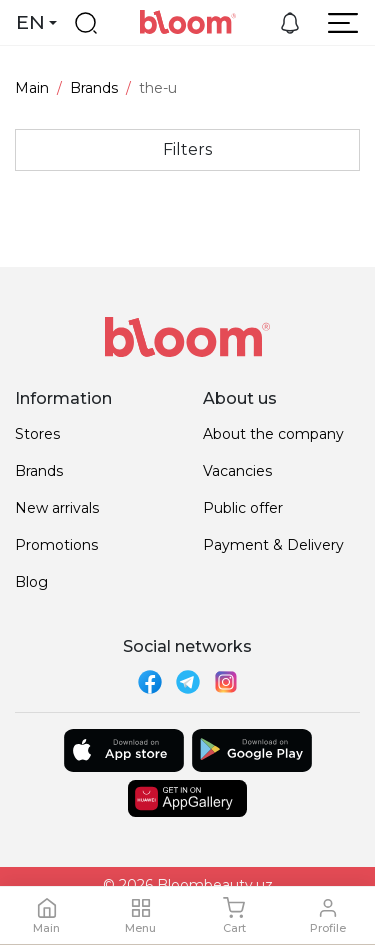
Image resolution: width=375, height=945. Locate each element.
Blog (31, 582)
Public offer (243, 508)
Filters (187, 149)
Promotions (56, 545)
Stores (37, 434)
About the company (273, 434)
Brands (94, 88)
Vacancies (237, 471)
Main (32, 88)
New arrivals (57, 508)
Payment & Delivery (273, 545)
